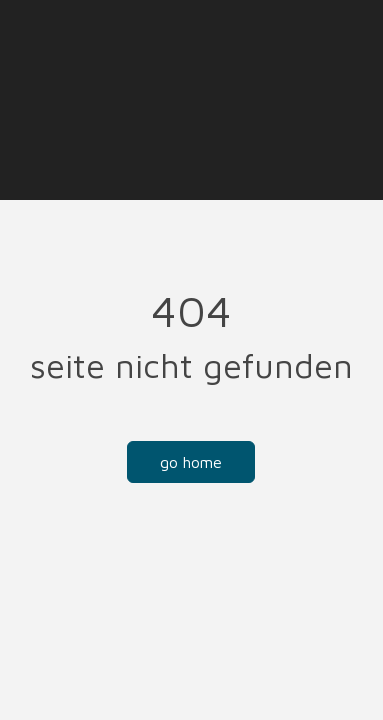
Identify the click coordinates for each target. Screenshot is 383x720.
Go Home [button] (191, 462)
